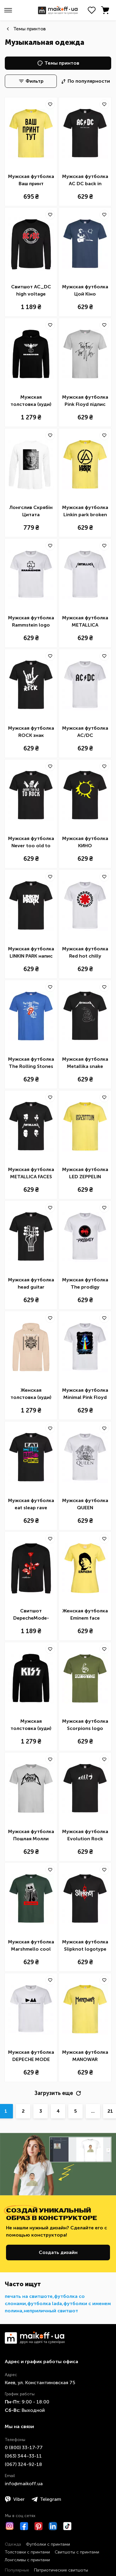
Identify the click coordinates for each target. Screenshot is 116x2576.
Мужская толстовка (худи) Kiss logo (31, 1725)
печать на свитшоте (29, 2296)
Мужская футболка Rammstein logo (31, 621)
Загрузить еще (58, 2093)
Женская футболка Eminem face (85, 1614)
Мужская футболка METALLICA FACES (31, 1173)
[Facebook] (24, 2526)
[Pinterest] (38, 2526)
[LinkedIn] (53, 2526)
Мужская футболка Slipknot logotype (85, 1945)
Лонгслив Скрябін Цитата (31, 510)
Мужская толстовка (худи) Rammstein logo (31, 401)
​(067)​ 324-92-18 (23, 2464)
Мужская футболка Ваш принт (31, 179)
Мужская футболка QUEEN (85, 1504)
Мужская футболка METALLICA (85, 621)
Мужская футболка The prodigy (85, 1283)
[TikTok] (67, 2526)
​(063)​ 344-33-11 (23, 2456)
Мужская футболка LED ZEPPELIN (85, 1173)
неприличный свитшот (51, 2311)
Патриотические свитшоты (61, 2570)
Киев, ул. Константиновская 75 (40, 2382)
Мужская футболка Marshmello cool (31, 1945)
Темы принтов (29, 29)
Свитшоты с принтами (77, 2552)
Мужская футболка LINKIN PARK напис (31, 952)
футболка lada (44, 2303)
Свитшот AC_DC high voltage (31, 290)
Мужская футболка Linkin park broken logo (85, 511)
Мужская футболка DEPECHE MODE (31, 2055)
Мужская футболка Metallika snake (85, 1062)
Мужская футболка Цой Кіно (85, 290)
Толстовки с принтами (27, 2552)
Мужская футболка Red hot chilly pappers (85, 953)
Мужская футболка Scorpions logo (85, 1724)
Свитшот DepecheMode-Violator (31, 1615)
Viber (15, 2499)
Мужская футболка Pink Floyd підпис (85, 400)
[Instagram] (9, 2526)
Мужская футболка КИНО (85, 842)
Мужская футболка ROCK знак (31, 731)
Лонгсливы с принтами (27, 2559)
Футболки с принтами (48, 2544)
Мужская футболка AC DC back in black (85, 180)
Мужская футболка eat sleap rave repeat (31, 1504)
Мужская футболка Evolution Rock (85, 1835)
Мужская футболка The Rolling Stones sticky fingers (31, 1063)
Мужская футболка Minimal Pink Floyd (85, 1393)
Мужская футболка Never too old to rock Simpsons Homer (31, 842)
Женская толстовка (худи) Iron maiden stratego (31, 1394)
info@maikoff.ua (24, 2483)
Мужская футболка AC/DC (85, 731)
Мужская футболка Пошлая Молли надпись (31, 1835)
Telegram (46, 2499)
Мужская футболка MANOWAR (85, 2055)
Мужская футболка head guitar (31, 1283)
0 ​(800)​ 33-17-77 (24, 2447)
